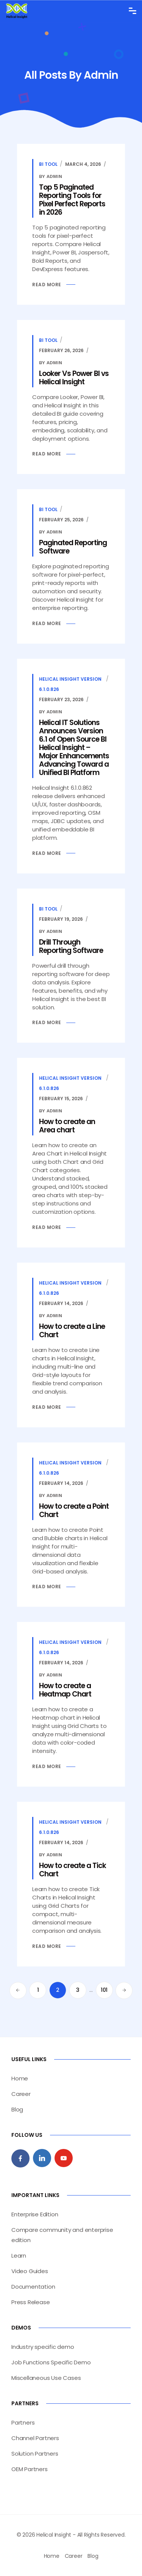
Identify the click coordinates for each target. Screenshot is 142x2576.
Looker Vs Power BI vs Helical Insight (74, 377)
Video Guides (29, 2271)
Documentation (33, 2287)
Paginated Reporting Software (73, 547)
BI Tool (48, 164)
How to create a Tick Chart (72, 1869)
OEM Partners (29, 2469)
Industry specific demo (42, 2347)
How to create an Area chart (67, 1125)
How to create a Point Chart (74, 1510)
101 (104, 1990)
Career (21, 2094)
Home (19, 2078)
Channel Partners (35, 2438)
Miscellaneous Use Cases (46, 2378)
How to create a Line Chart (72, 1330)
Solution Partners (34, 2453)
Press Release (30, 2302)
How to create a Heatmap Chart (65, 1690)
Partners (22, 2422)
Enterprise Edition (34, 2214)
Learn (18, 2255)
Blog (17, 2109)
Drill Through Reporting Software (71, 946)
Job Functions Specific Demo (51, 2362)
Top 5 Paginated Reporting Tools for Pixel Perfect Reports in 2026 (72, 199)
